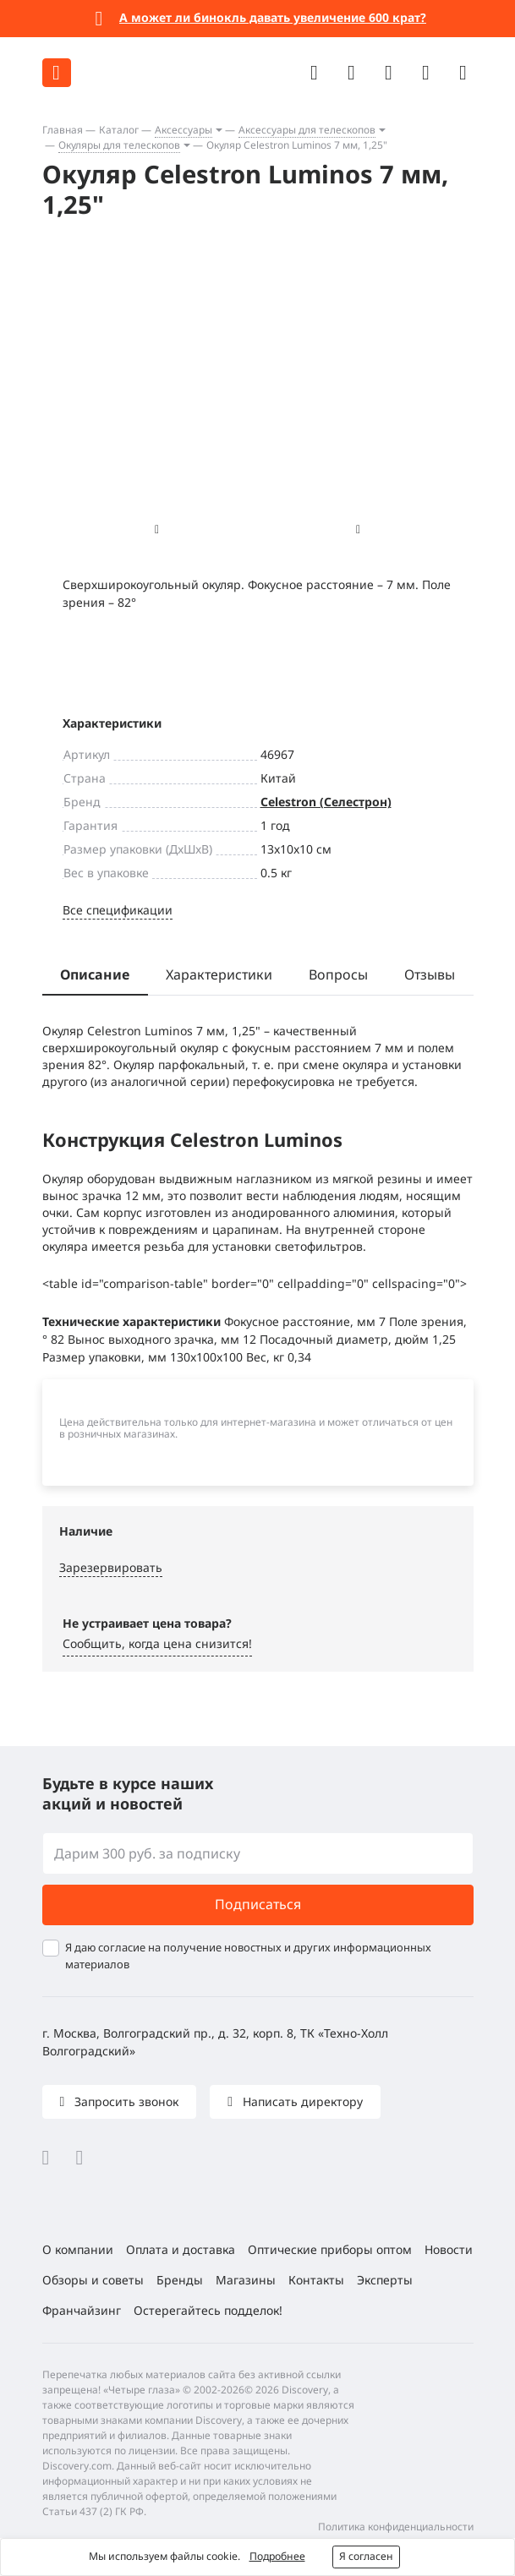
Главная (62, 130)
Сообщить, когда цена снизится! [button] (157, 1643)
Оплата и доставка (180, 2249)
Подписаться (258, 1904)
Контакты (316, 2280)
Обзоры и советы (93, 2280)
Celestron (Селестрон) (326, 802)
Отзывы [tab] (429, 974)
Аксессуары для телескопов (306, 130)
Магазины (246, 2280)
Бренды (179, 2280)
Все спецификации (118, 910)
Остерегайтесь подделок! (208, 2310)
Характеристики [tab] (219, 974)
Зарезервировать (110, 1567)
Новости (449, 2249)
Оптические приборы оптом (330, 2249)
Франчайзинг (81, 2310)
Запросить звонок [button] (124, 2101)
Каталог (119, 130)
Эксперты (385, 2280)
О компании (77, 2249)
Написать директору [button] (301, 2101)
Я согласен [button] (366, 2556)
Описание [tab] (94, 974)
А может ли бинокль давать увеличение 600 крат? (272, 17)
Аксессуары (183, 130)
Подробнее (277, 2556)
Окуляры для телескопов (119, 145)
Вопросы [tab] (338, 974)
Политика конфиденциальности (396, 2526)
